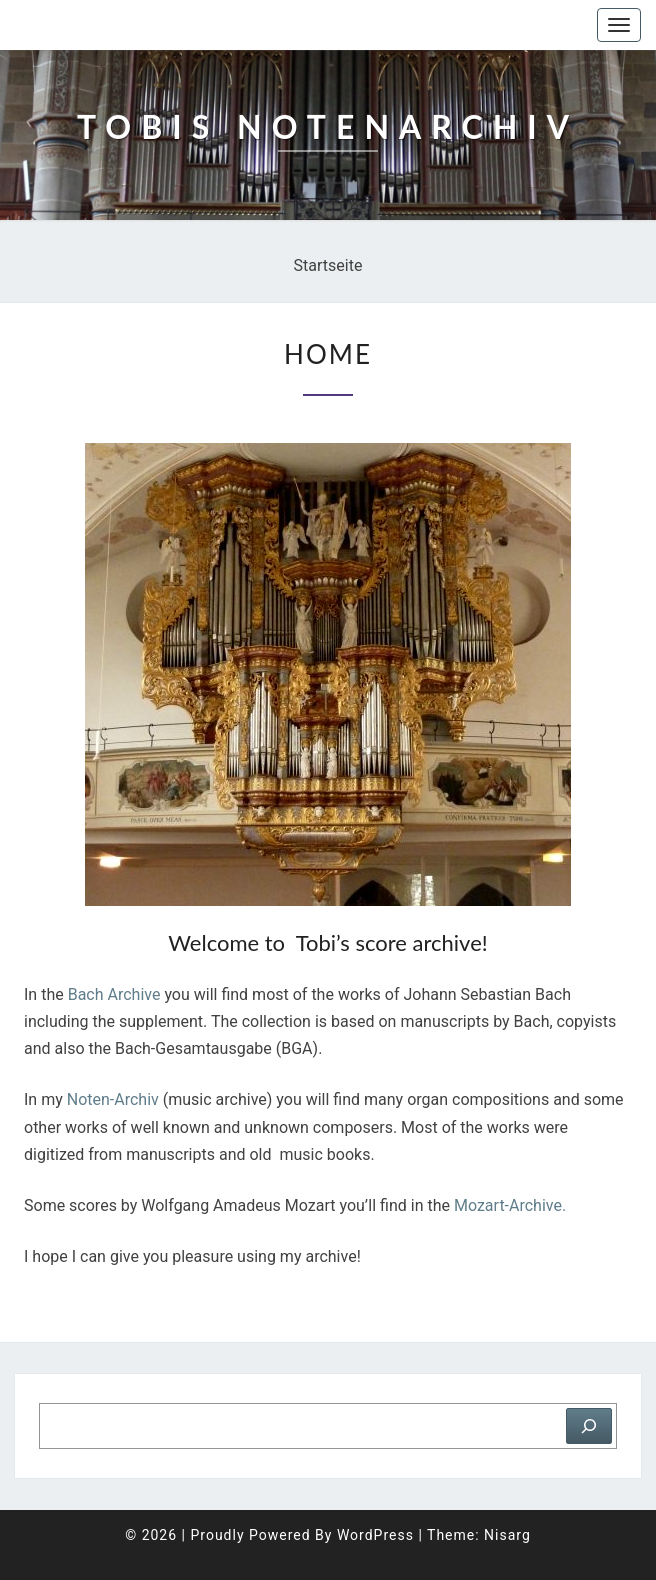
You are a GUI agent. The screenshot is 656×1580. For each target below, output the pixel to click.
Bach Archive (114, 994)
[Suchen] (589, 1426)
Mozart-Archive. (512, 1205)
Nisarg (507, 1535)
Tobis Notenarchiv (114, 25)
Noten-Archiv (113, 1099)
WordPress (375, 1535)
